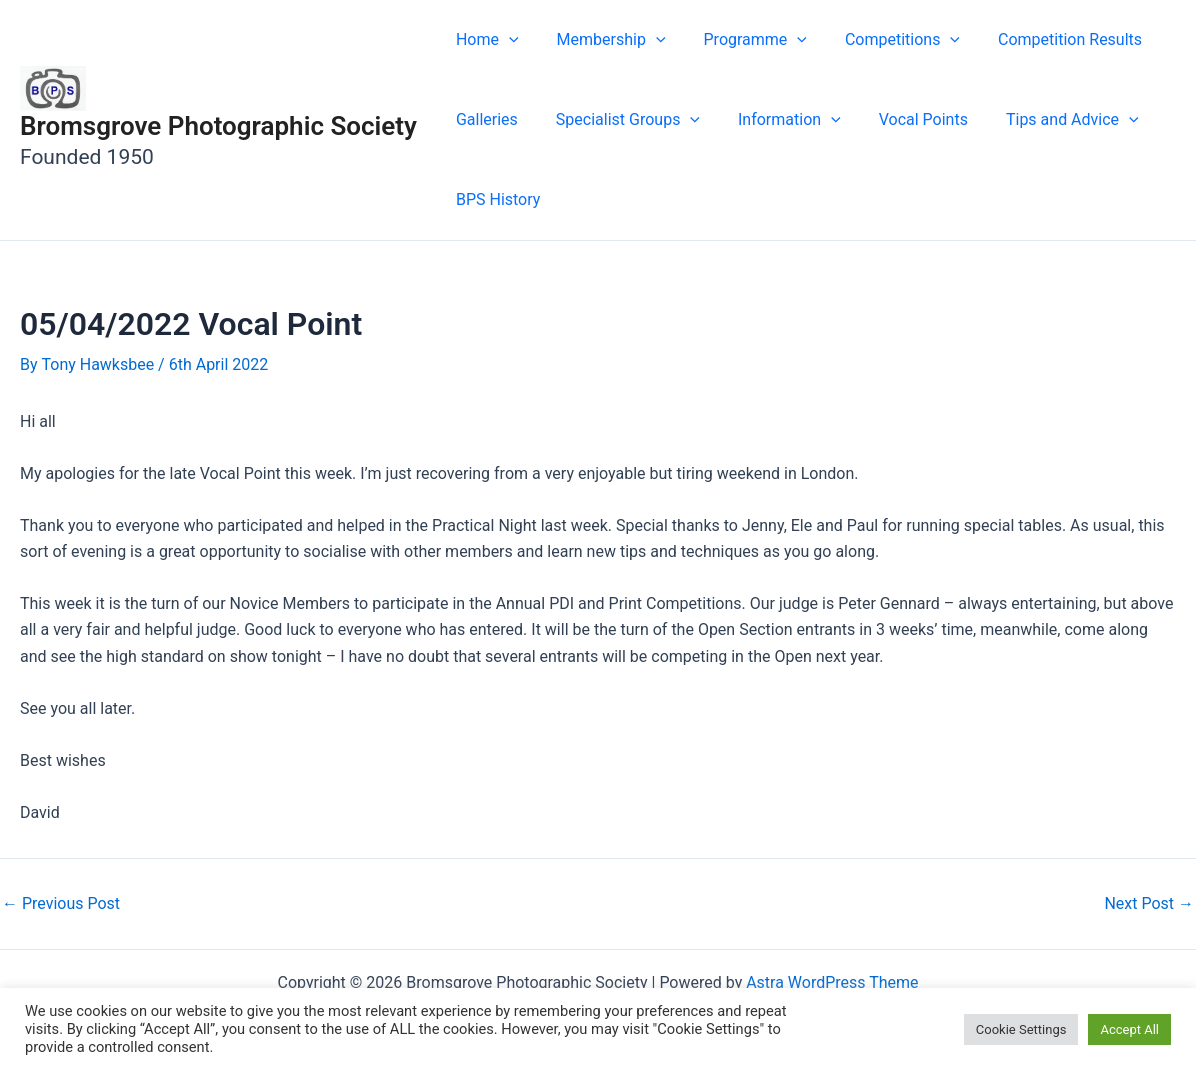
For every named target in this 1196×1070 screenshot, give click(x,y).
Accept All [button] (1129, 1029)
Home (484, 40)
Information (774, 120)
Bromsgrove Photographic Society (218, 126)
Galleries (484, 119)
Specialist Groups (619, 120)
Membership (602, 40)
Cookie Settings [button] (1021, 1029)
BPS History (495, 199)
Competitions (881, 40)
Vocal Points (902, 119)
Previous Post (61, 904)
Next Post (1149, 904)
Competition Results (1043, 39)
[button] (506, 40)
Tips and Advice (1045, 120)
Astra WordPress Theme (832, 982)
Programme (740, 40)
